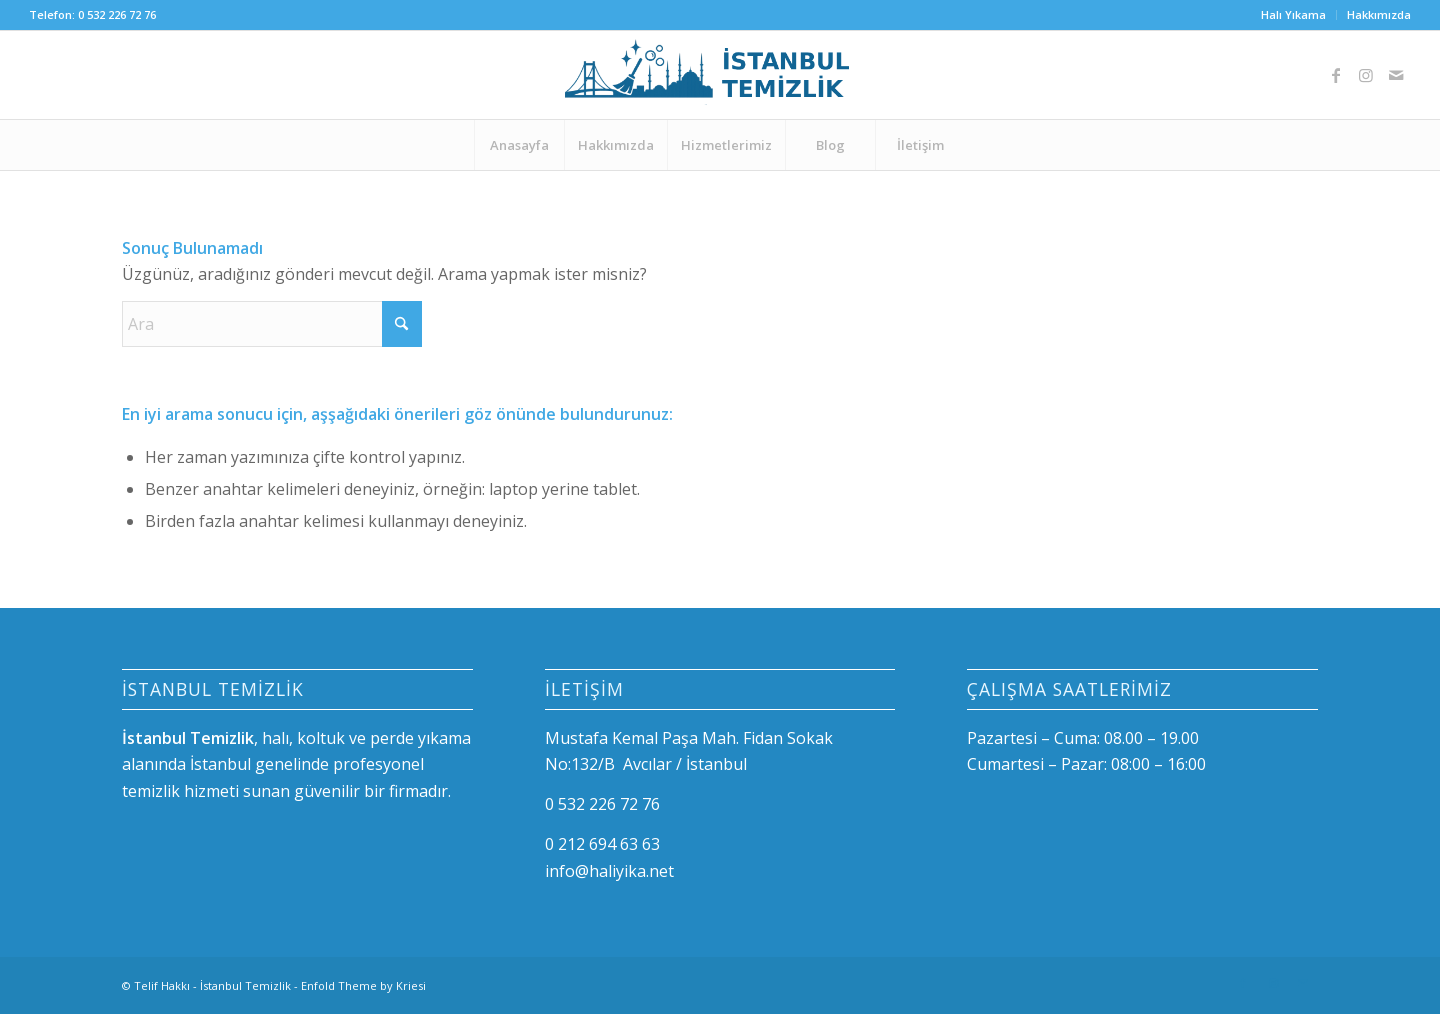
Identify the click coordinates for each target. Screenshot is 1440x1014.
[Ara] (272, 324)
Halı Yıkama (1293, 14)
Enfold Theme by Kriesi (363, 985)
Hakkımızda (1379, 14)
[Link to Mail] (1396, 75)
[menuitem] (1294, 15)
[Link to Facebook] (1336, 75)
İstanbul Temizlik (245, 985)
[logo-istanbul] (720, 75)
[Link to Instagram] (1366, 75)
